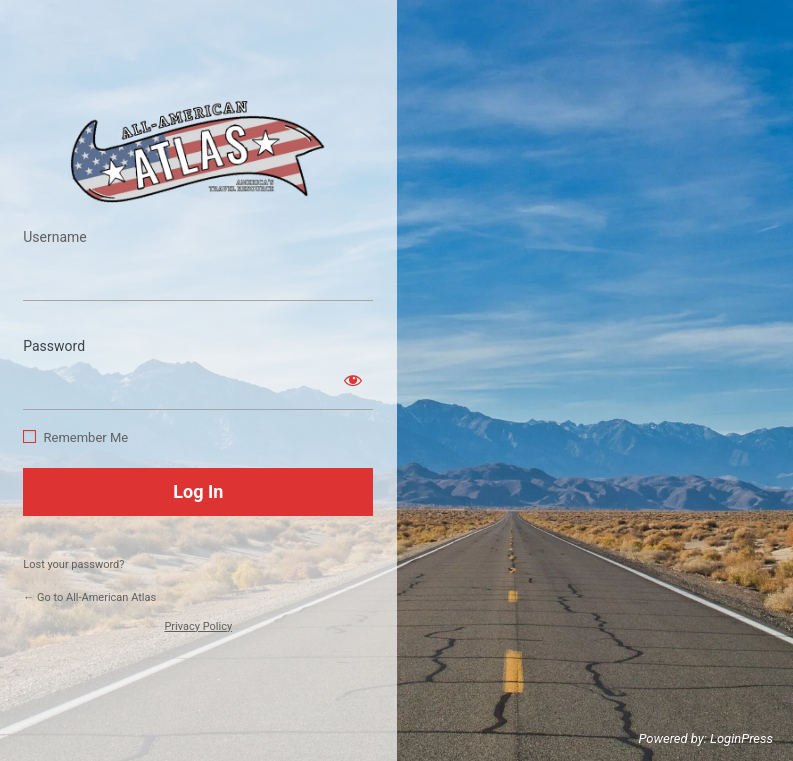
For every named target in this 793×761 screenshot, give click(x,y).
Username (55, 237)
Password (54, 346)
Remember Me (85, 437)
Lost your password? (73, 564)
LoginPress (741, 738)
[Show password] (353, 380)
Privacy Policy (198, 626)
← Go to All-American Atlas (89, 597)
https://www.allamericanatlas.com (198, 151)
